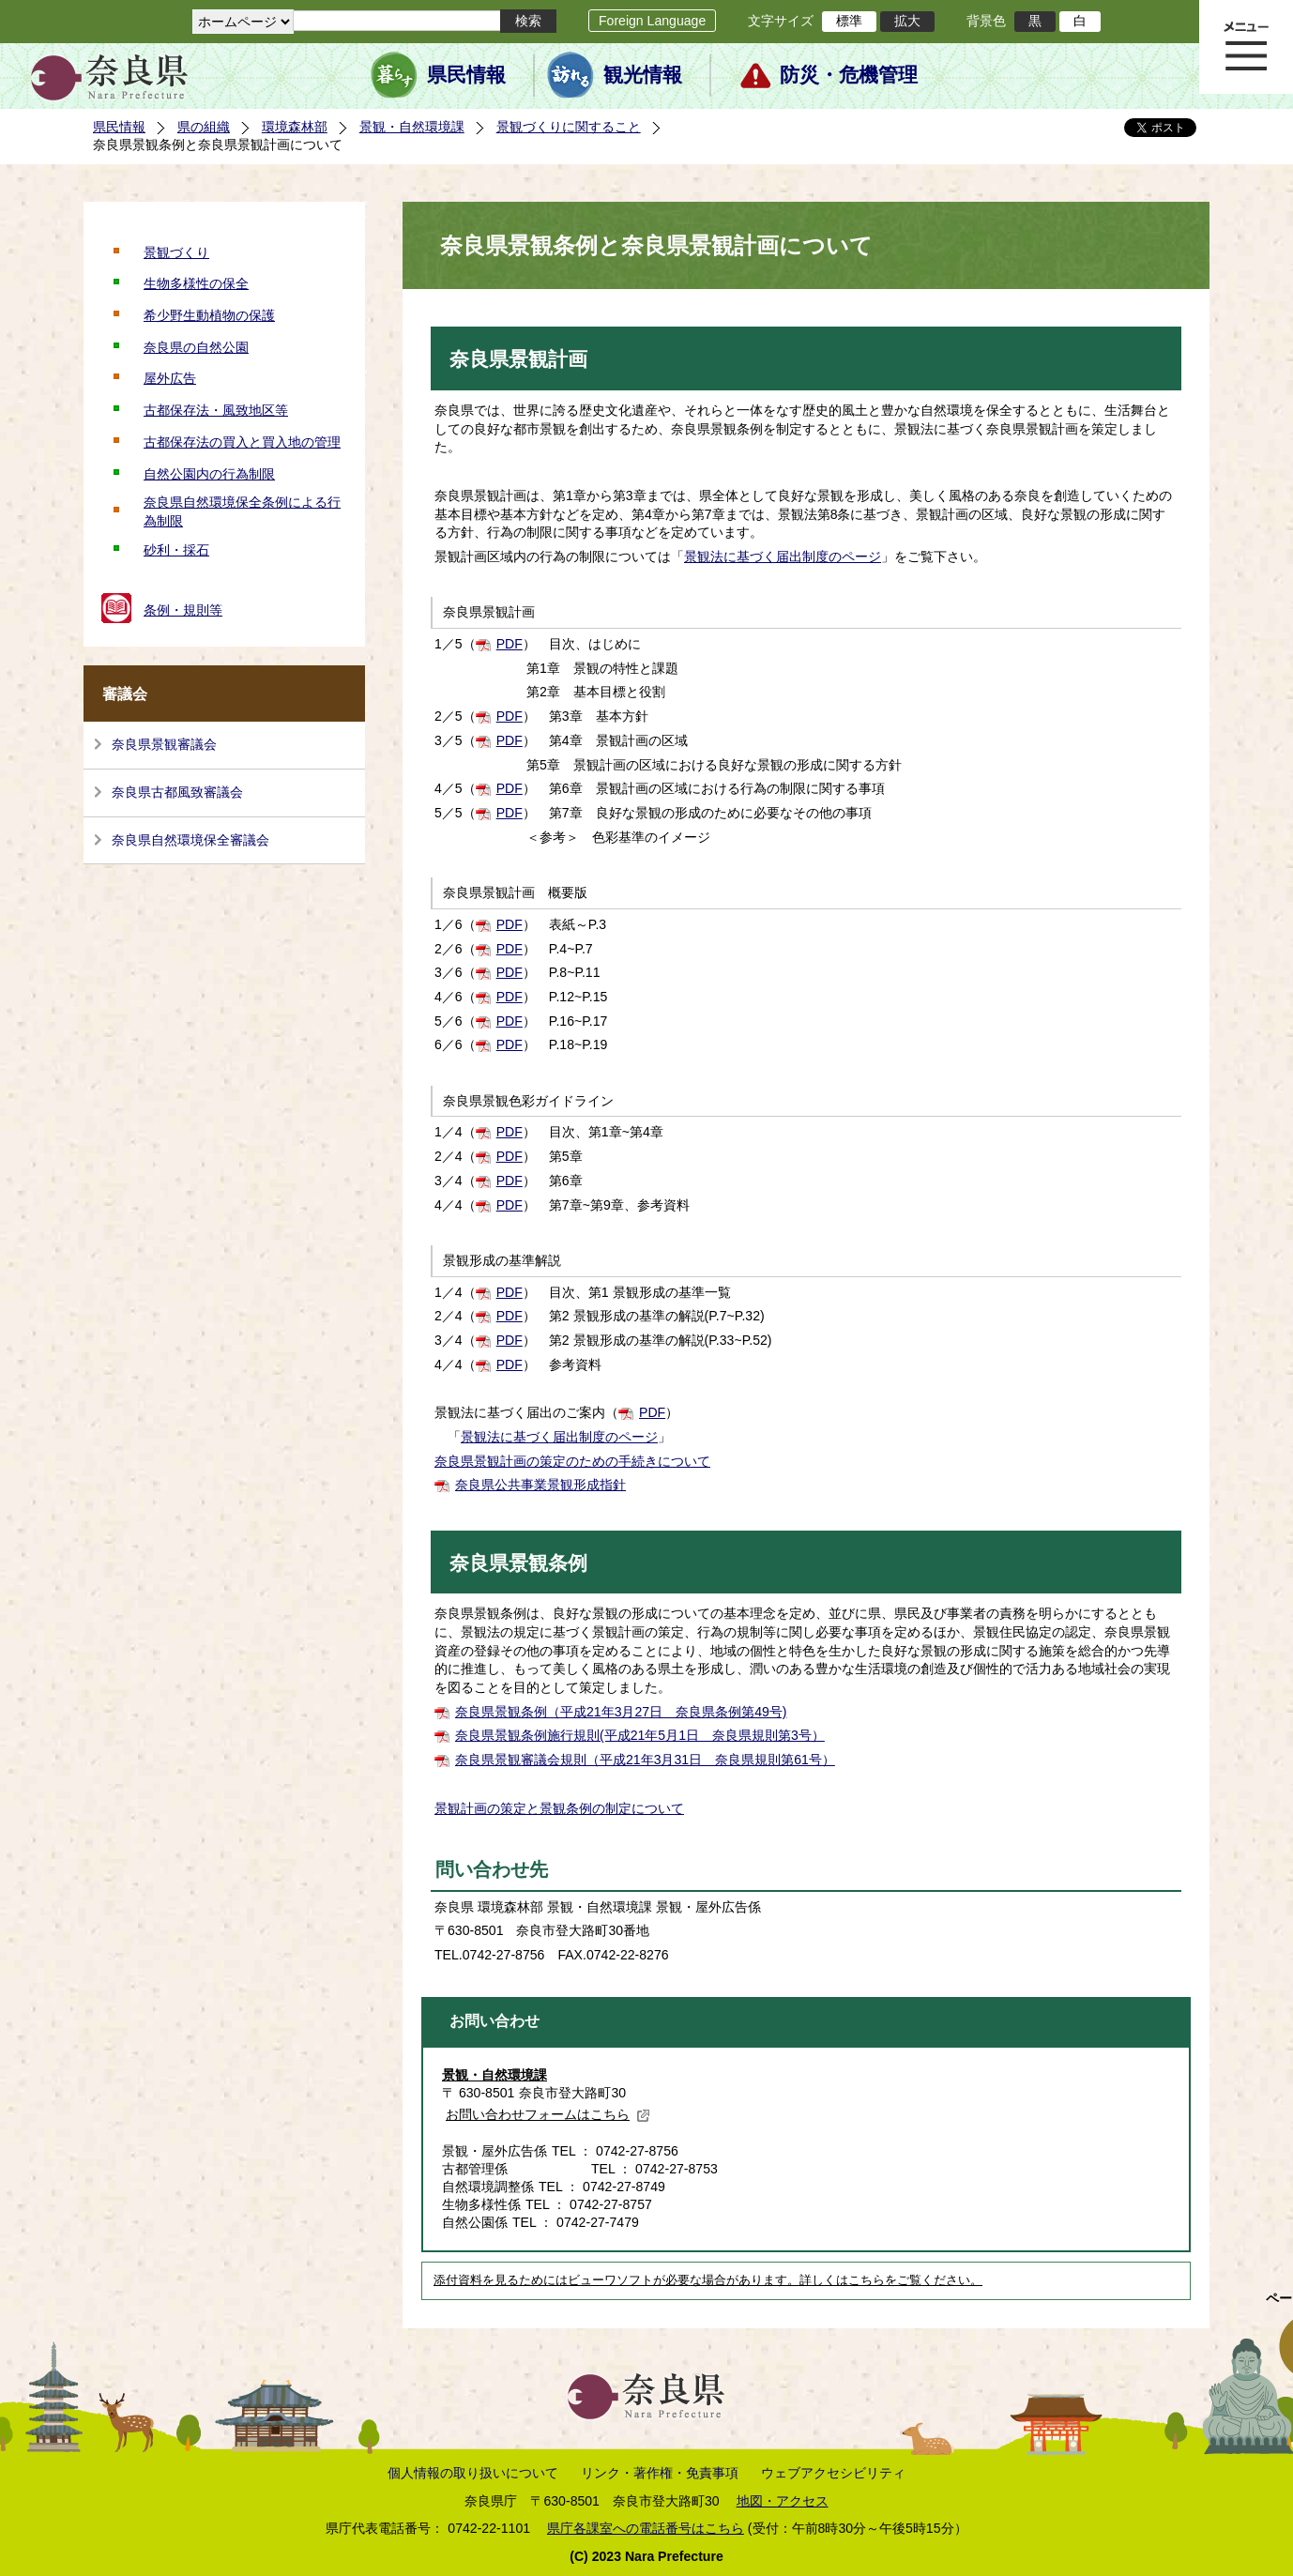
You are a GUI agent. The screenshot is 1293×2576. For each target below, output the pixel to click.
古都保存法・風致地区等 (216, 410)
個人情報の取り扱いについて (473, 2472)
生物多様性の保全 (196, 283)
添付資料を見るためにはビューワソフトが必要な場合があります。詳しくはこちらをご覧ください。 (708, 2280)
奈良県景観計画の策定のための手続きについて (572, 1461)
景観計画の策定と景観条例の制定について (559, 1808)
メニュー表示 (1246, 47)
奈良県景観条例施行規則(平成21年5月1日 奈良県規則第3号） (640, 1735)
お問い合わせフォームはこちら (548, 2114)
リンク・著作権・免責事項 (659, 2472)
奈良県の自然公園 (196, 347)
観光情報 (642, 75)
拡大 (907, 20)
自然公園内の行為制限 (209, 473)
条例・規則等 (183, 609)
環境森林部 (294, 126)
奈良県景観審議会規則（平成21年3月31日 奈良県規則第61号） (645, 1759)
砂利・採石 (176, 549)
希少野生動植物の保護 (209, 315)
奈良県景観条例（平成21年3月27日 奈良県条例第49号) (621, 1711)
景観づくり (176, 252)
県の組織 (203, 126)
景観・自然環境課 (411, 126)
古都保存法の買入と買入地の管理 (242, 442)
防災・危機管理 (849, 75)
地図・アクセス (783, 2500)
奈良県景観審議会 (164, 744)
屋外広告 (170, 378)
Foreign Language (652, 20)
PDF (509, 643)
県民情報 (466, 75)
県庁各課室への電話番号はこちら (645, 2528)
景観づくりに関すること (568, 126)
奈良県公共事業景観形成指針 (540, 1484)
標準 (849, 20)
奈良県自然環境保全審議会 (190, 839)
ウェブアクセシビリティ (833, 2472)
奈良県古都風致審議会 (177, 792)
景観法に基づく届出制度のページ (782, 556)
